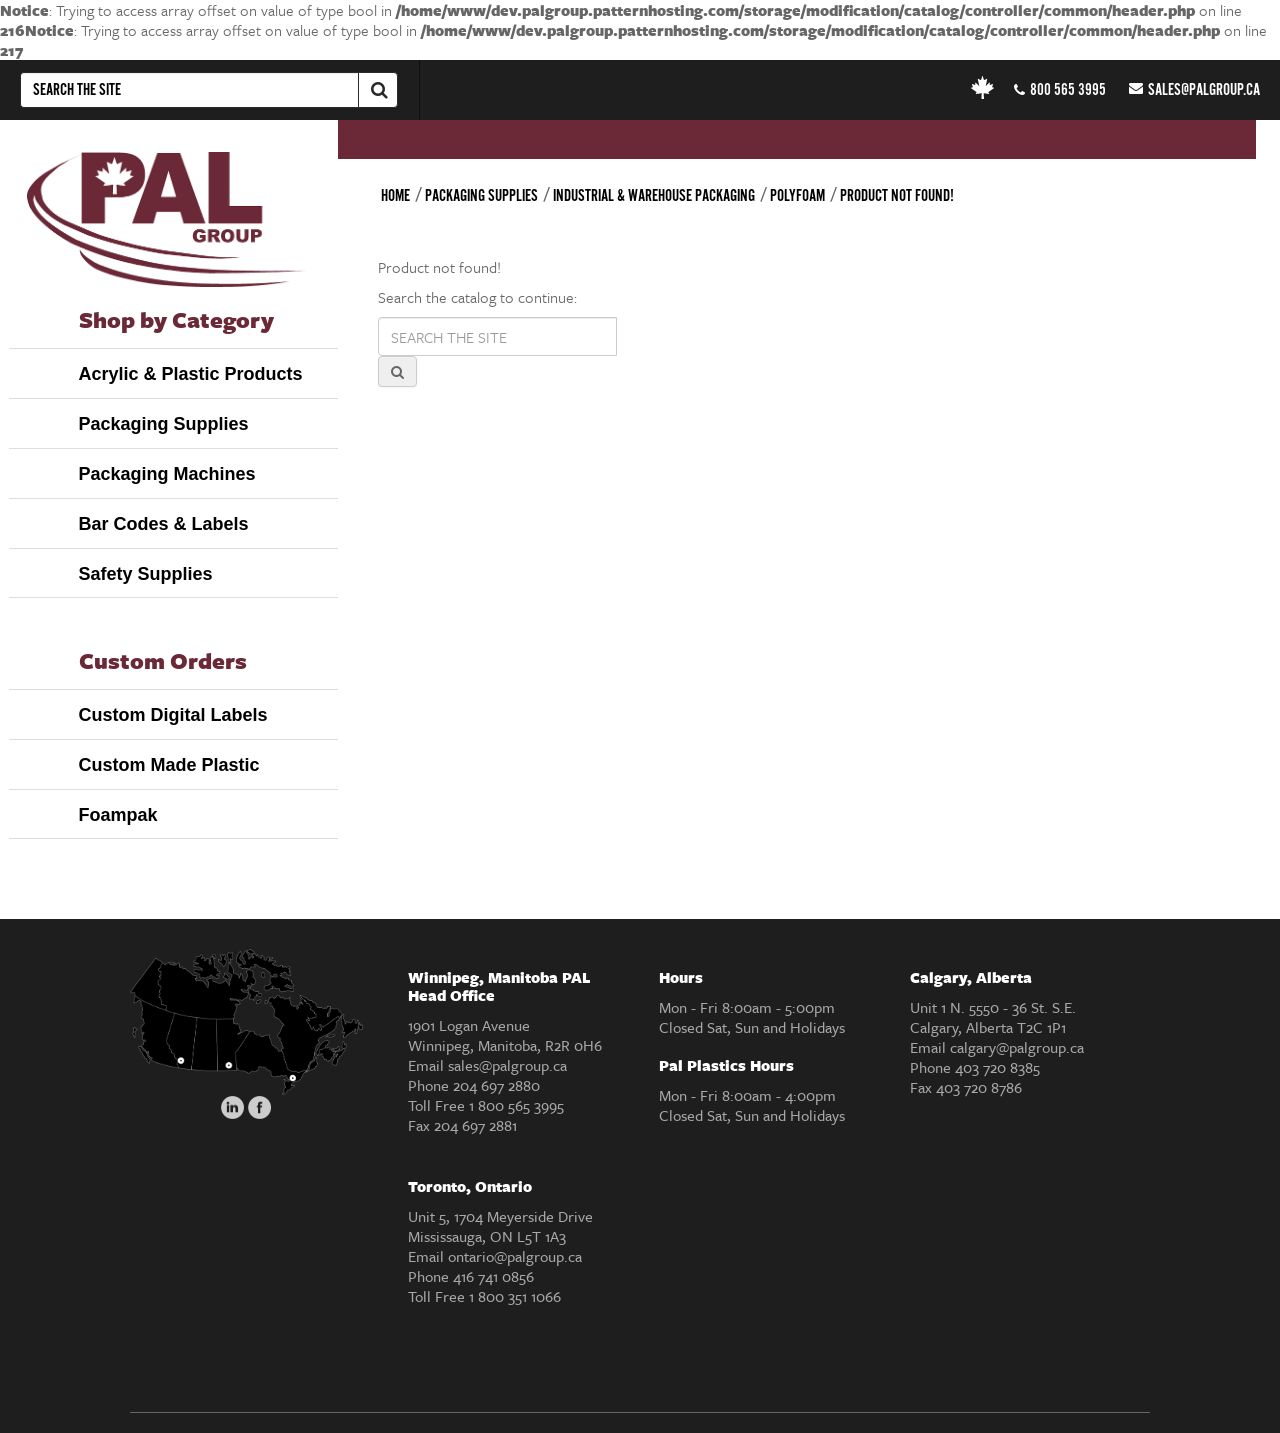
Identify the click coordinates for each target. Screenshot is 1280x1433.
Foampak (118, 815)
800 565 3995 (1060, 90)
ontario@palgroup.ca (515, 1256)
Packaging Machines (167, 474)
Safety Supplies (146, 574)
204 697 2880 (496, 1085)
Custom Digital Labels (173, 715)
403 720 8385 (997, 1067)
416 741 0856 (493, 1276)
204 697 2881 (475, 1125)
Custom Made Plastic (169, 765)
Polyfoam (797, 196)
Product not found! (897, 196)
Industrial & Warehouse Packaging (654, 196)
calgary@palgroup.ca (1017, 1047)
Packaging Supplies (164, 424)
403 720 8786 (979, 1087)
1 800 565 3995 (516, 1105)
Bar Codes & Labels (164, 524)
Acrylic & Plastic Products (191, 374)
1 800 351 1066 (515, 1296)
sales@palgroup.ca (1194, 91)
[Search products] (497, 336)
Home (395, 196)
